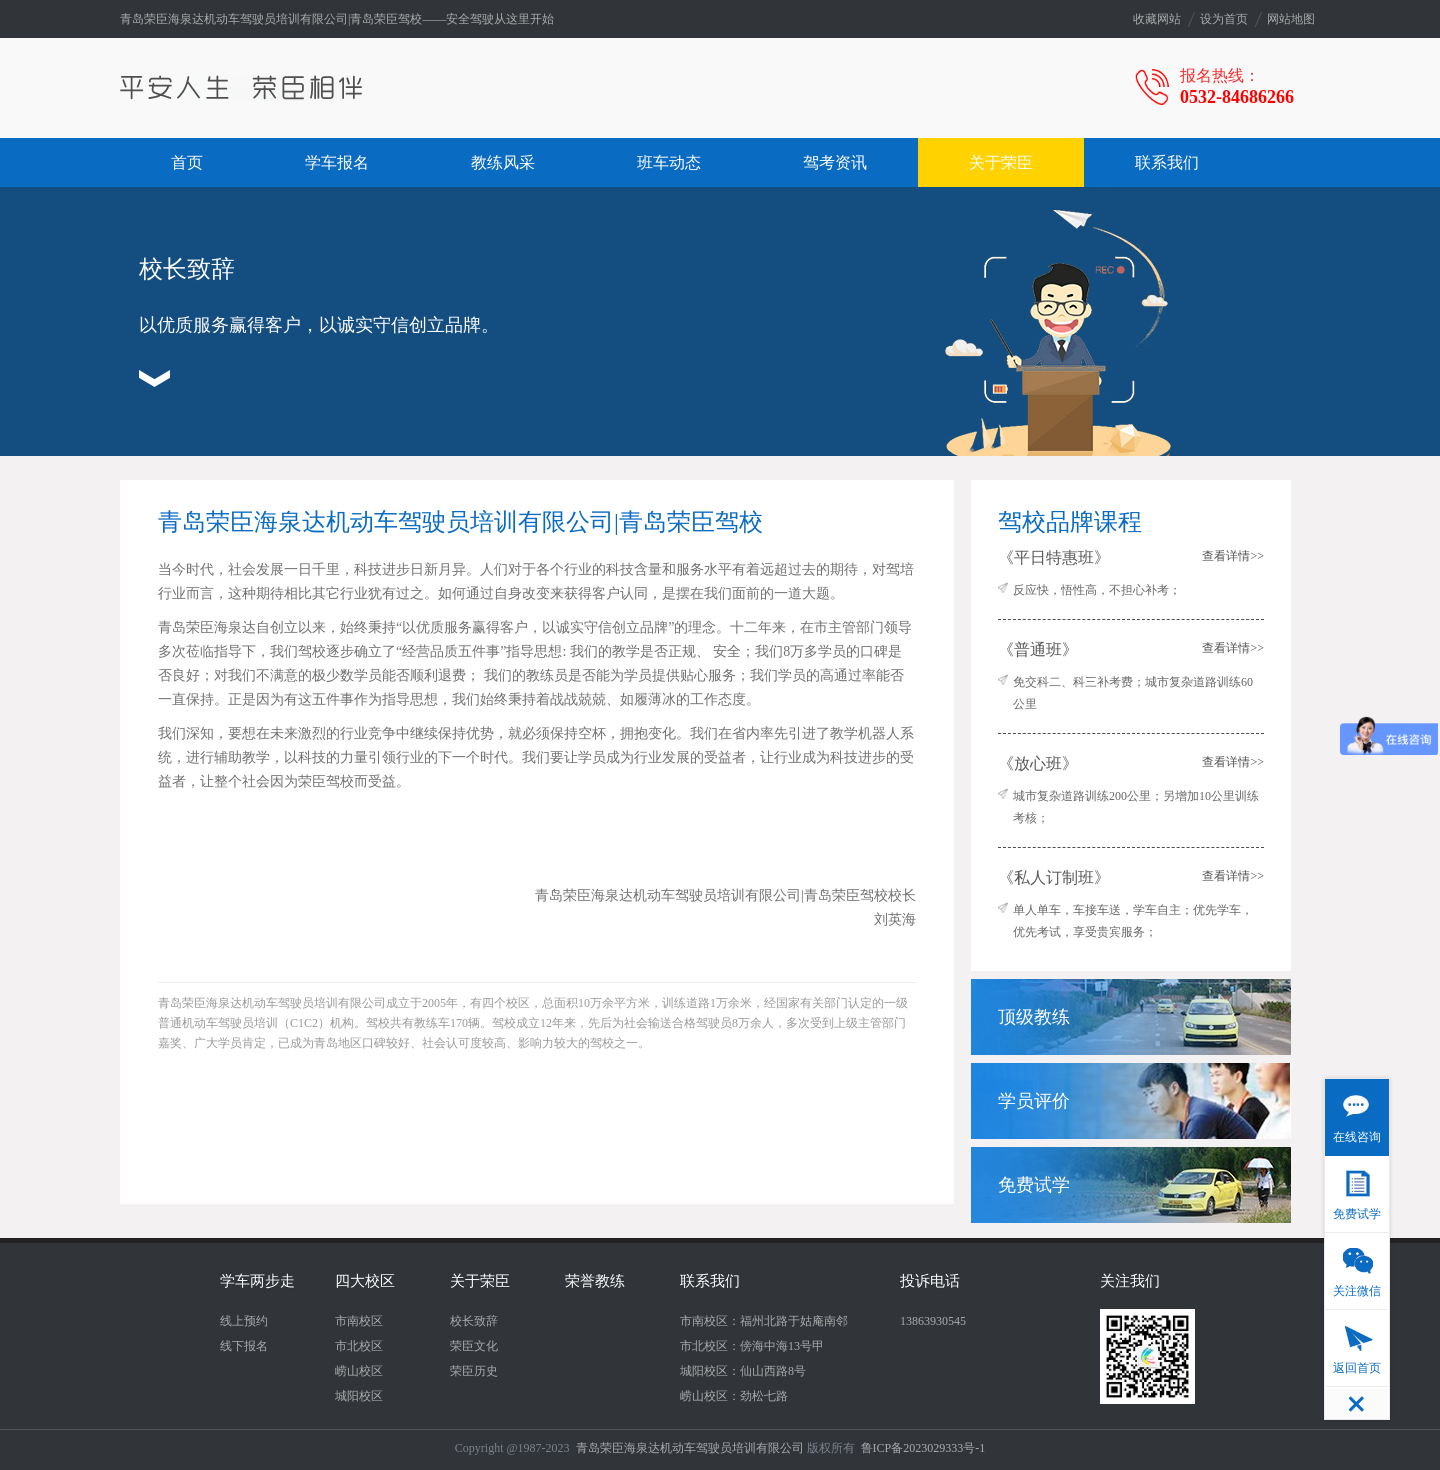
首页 (187, 162)
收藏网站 (1157, 19)
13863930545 (933, 1321)
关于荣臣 (1001, 162)
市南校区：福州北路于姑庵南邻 (764, 1321)
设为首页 (1224, 19)
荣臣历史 (474, 1371)
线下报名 (244, 1346)
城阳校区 (359, 1396)
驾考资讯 (835, 162)
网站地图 (1291, 19)
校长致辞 (474, 1321)
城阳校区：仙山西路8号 (743, 1371)
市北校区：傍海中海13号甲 (752, 1346)
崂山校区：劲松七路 (734, 1396)
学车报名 (337, 162)
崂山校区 (359, 1371)
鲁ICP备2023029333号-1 (923, 1448)
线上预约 (244, 1321)
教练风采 (503, 162)
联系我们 (1167, 162)
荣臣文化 (474, 1346)
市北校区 (359, 1346)
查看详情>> (1233, 556)
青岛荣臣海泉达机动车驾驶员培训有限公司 (690, 1448)
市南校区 (359, 1321)
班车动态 (669, 162)
